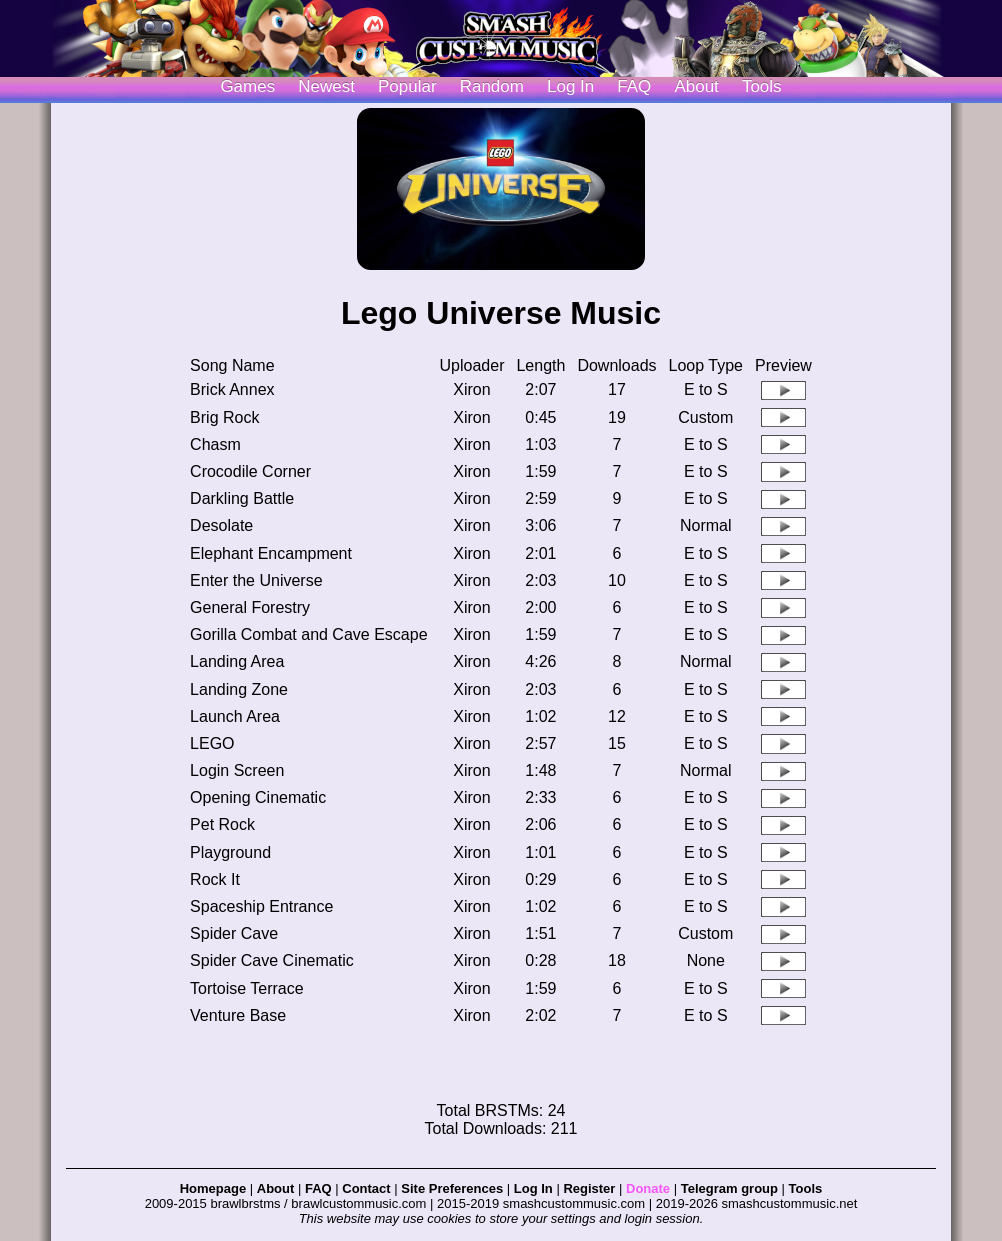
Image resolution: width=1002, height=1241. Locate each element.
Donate (648, 1188)
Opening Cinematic (258, 797)
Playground (230, 852)
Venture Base (238, 1015)
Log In (533, 1188)
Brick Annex (232, 389)
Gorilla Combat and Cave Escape (308, 634)
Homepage (213, 1188)
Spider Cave (234, 933)
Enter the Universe (256, 580)
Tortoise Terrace (247, 988)
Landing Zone (239, 689)
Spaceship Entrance (261, 906)
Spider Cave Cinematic (272, 960)
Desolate (221, 525)
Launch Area (235, 716)
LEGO (212, 743)
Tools (762, 86)
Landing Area (237, 661)
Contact (366, 1188)
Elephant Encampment (271, 553)
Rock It (215, 879)
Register (589, 1188)
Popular (407, 86)
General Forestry (250, 607)
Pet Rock (222, 824)
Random (492, 86)
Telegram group (729, 1188)
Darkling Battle (242, 498)
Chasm (215, 444)
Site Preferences (452, 1188)
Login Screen (237, 770)
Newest (326, 86)
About (696, 86)
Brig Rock (224, 417)
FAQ (634, 86)
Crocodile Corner (250, 471)
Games (247, 86)
